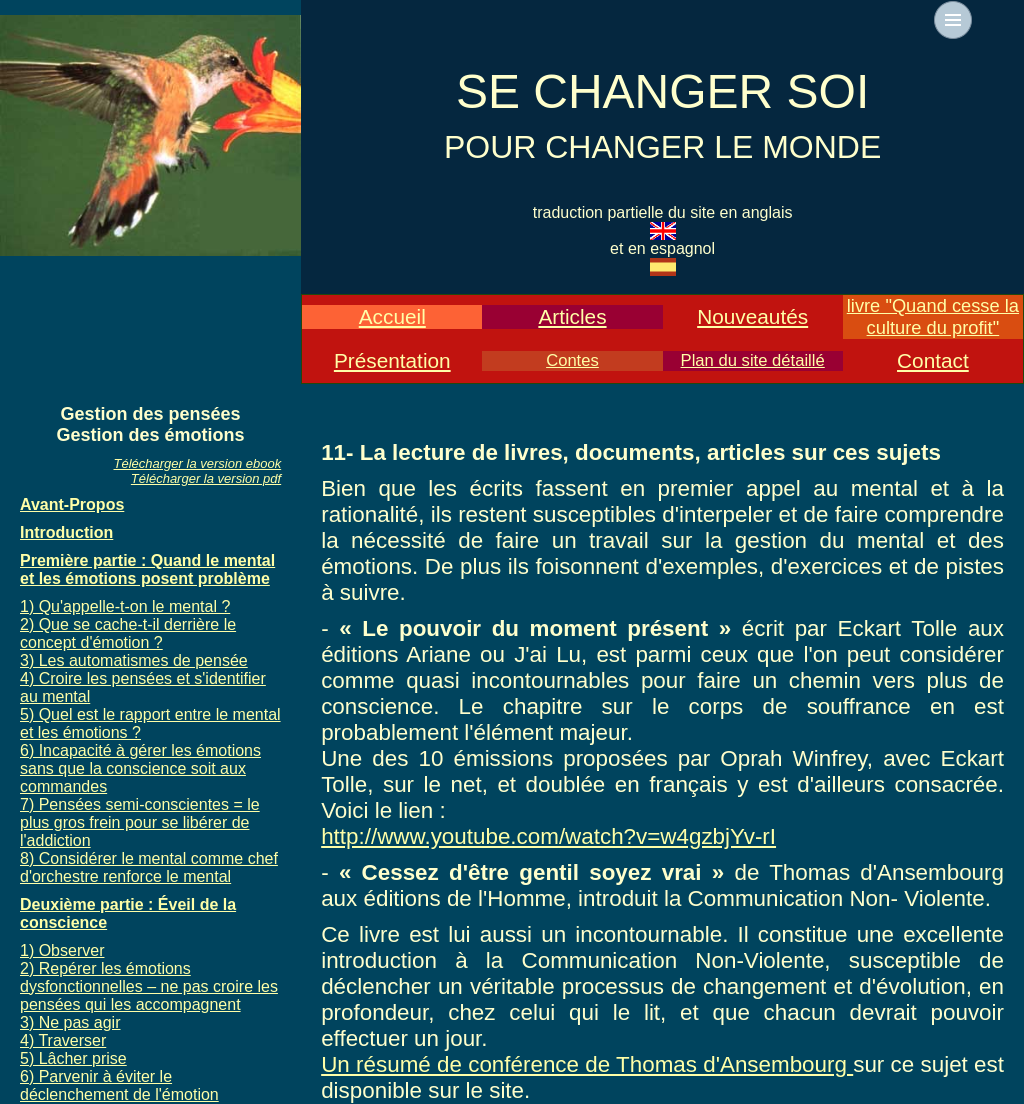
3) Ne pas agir (70, 1022)
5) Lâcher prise (73, 1058)
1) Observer (62, 950)
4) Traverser (63, 1040)
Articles (572, 316)
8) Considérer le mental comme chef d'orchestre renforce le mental (149, 867)
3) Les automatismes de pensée (134, 660)
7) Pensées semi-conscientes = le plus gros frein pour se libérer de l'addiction (140, 822)
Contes (572, 360)
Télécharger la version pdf (206, 478)
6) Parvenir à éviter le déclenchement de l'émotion (119, 1085)
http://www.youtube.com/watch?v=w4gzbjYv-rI (548, 836)
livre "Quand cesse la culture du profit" (933, 316)
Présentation (392, 360)
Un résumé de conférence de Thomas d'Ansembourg (587, 1064)
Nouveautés (752, 316)
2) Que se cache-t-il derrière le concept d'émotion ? (128, 633)
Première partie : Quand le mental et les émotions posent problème (147, 569)
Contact (933, 360)
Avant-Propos (72, 504)
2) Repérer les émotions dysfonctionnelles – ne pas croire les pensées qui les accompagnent (149, 986)
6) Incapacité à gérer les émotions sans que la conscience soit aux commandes (140, 768)
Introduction (66, 532)
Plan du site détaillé (753, 360)
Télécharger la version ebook (198, 463)
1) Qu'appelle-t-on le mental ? (125, 606)
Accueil (392, 316)
